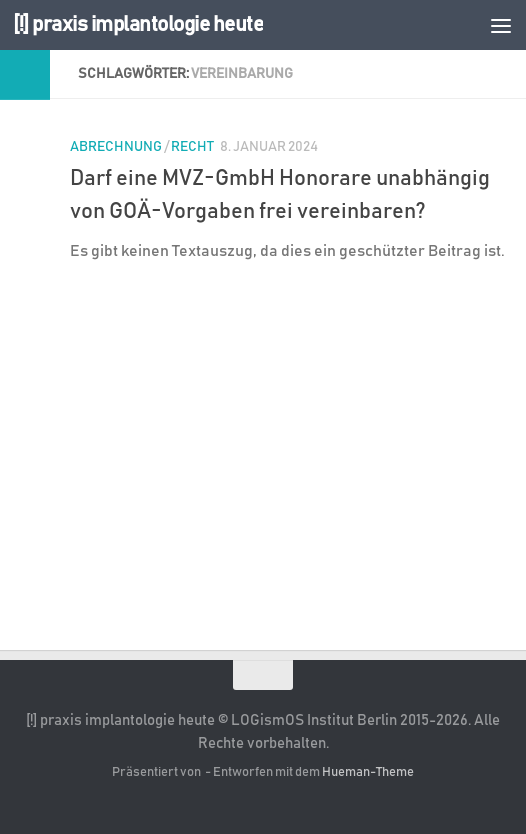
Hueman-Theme (368, 772)
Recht (192, 147)
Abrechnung (116, 147)
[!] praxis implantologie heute (138, 24)
